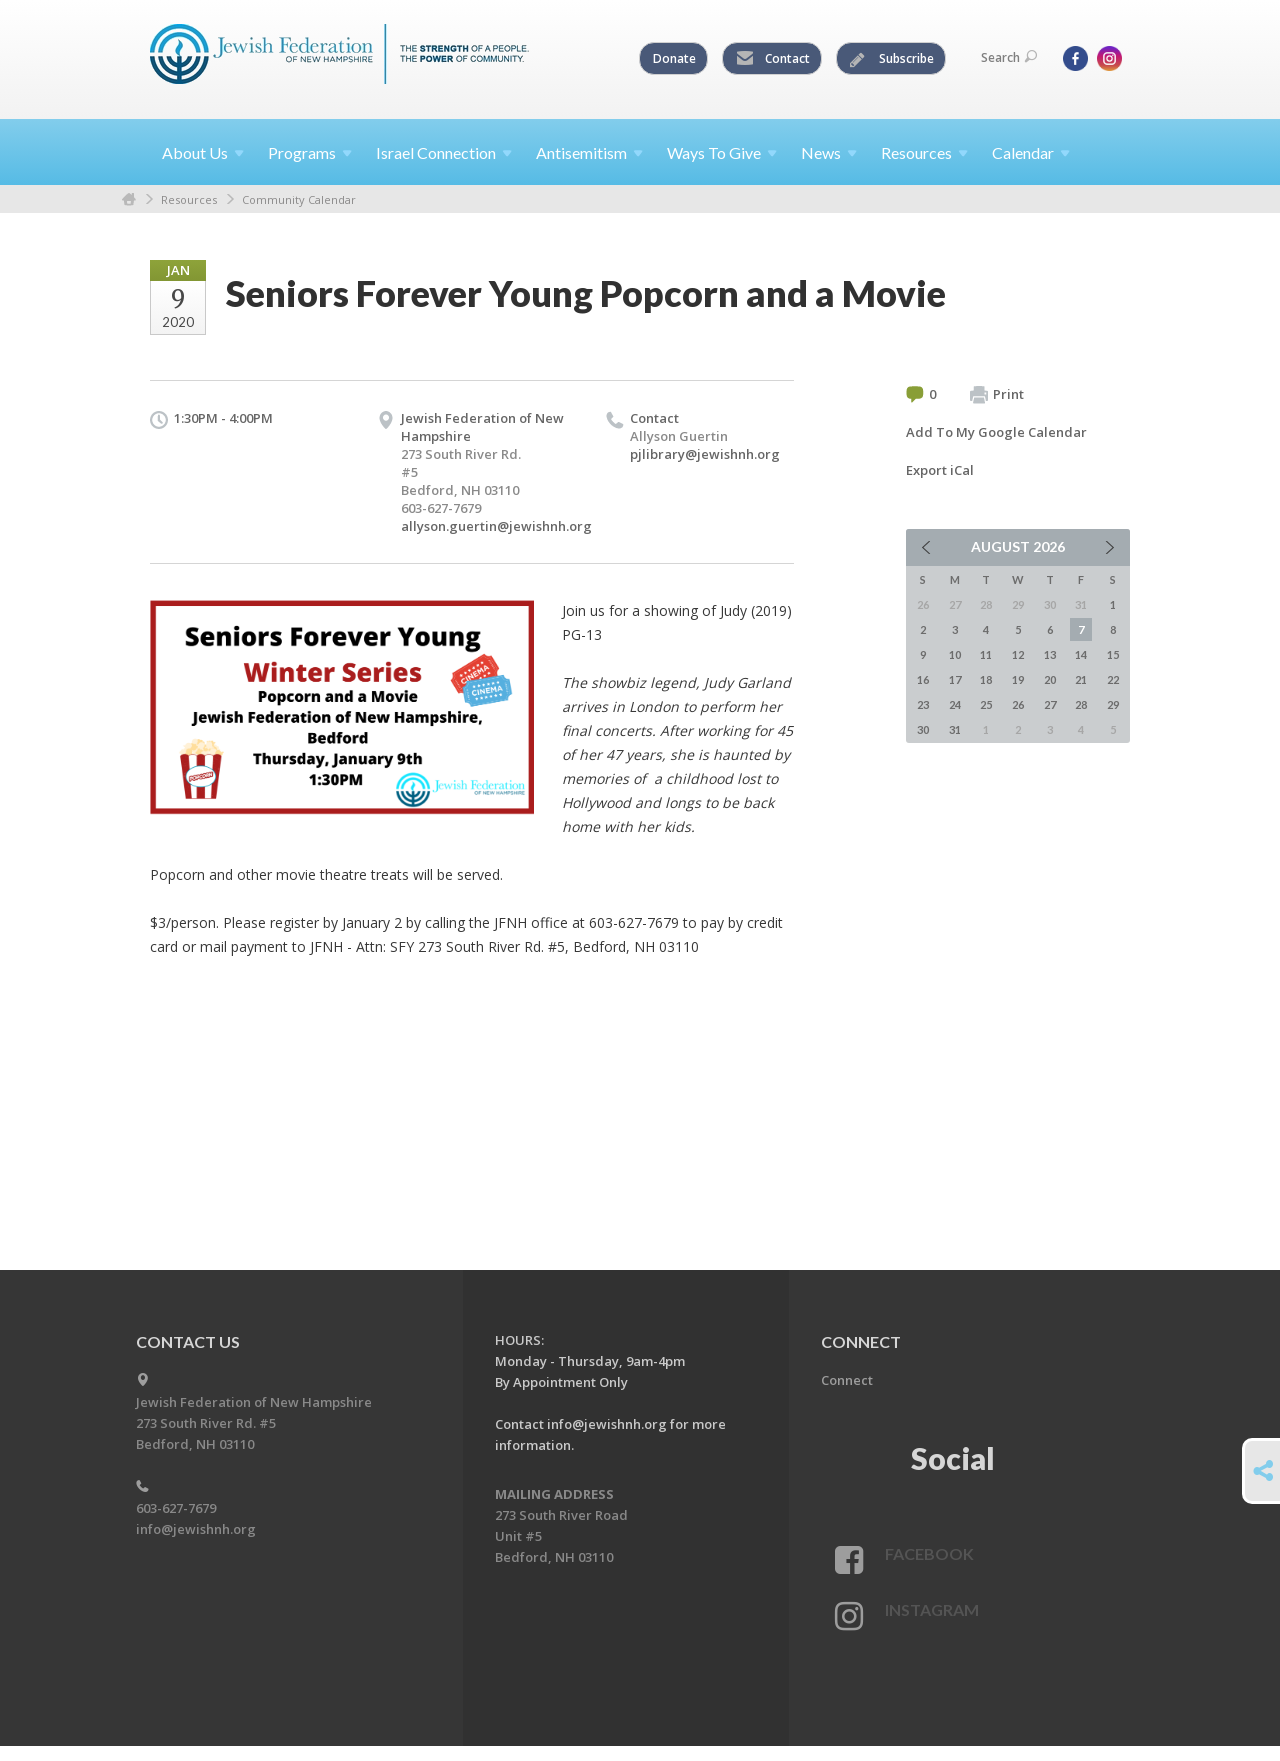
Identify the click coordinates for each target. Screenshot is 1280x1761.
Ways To (722, 152)
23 (923, 704)
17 (955, 679)
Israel (444, 152)
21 (1081, 679)
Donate (674, 58)
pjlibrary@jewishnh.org (705, 454)
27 (1050, 704)
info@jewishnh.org (196, 1529)
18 (986, 679)
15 (1113, 654)
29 (1113, 704)
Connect (847, 1380)
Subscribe (892, 59)
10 (955, 654)
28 (1081, 704)
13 (1050, 654)
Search (1009, 57)
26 (1018, 704)
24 (955, 704)
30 (923, 729)
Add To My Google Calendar (996, 432)
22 (1113, 679)
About (203, 152)
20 (1050, 679)
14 (1081, 654)
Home (129, 199)
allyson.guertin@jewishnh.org (496, 526)
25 (986, 704)
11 (986, 654)
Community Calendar (299, 199)
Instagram (932, 1609)
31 (955, 729)
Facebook (929, 1553)
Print (997, 395)
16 (923, 679)
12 (1018, 654)
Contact (773, 59)
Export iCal (940, 470)
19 (1018, 679)
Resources (189, 199)
